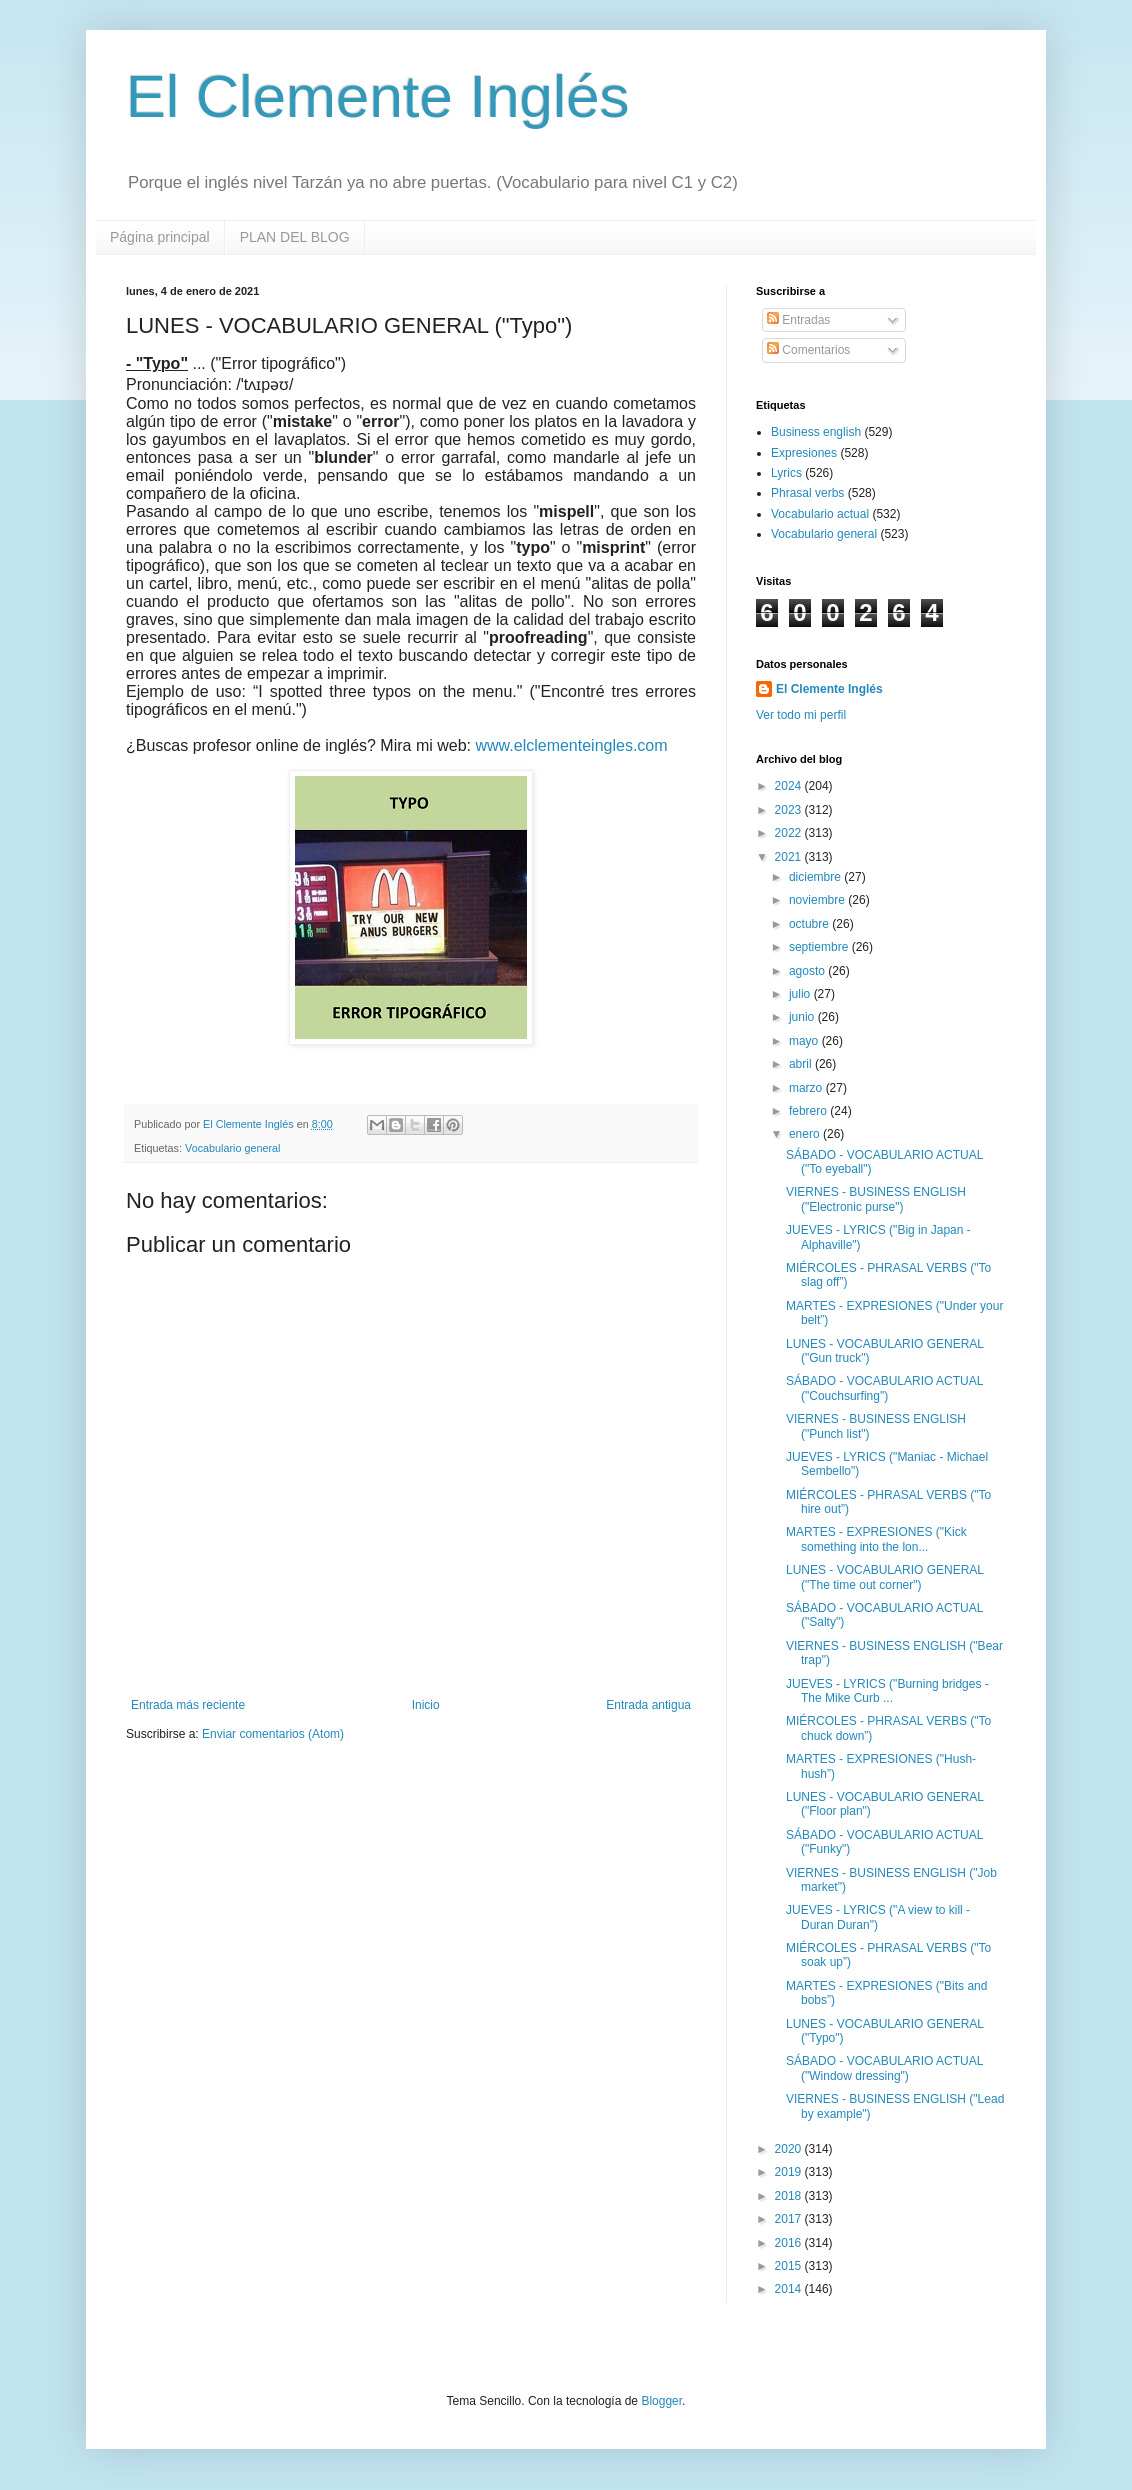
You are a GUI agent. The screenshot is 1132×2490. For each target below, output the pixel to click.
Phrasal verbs (807, 493)
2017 (790, 2219)
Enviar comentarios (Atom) (273, 1734)
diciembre (816, 877)
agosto (808, 971)
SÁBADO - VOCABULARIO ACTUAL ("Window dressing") (884, 2068)
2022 (790, 833)
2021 (790, 857)
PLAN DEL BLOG (295, 237)
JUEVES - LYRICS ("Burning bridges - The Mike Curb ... (887, 1691)
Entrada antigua (648, 1705)
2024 (790, 786)
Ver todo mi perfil (801, 715)
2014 (790, 2289)
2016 (790, 2243)
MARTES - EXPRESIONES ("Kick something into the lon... (876, 1539)
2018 (790, 2196)
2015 (790, 2266)
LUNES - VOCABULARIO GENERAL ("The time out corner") (885, 1577)
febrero (809, 1111)
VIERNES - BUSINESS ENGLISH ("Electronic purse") (876, 1199)
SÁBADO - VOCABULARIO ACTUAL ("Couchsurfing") (884, 1388)
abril (802, 1064)
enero (806, 1134)
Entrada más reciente (188, 1705)
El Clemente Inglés (378, 96)
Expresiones (804, 453)
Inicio (426, 1705)
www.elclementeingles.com (572, 745)
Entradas (798, 320)
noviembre (818, 900)
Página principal (160, 237)
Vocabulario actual (820, 514)
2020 (790, 2149)
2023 (790, 810)
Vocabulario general (232, 1148)
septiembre (820, 947)
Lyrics (786, 473)
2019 (790, 2172)
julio (801, 994)
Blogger (661, 2401)
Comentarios (808, 350)
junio (803, 1017)
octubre (810, 924)
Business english (816, 432)
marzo (807, 1088)
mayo (805, 1041)
